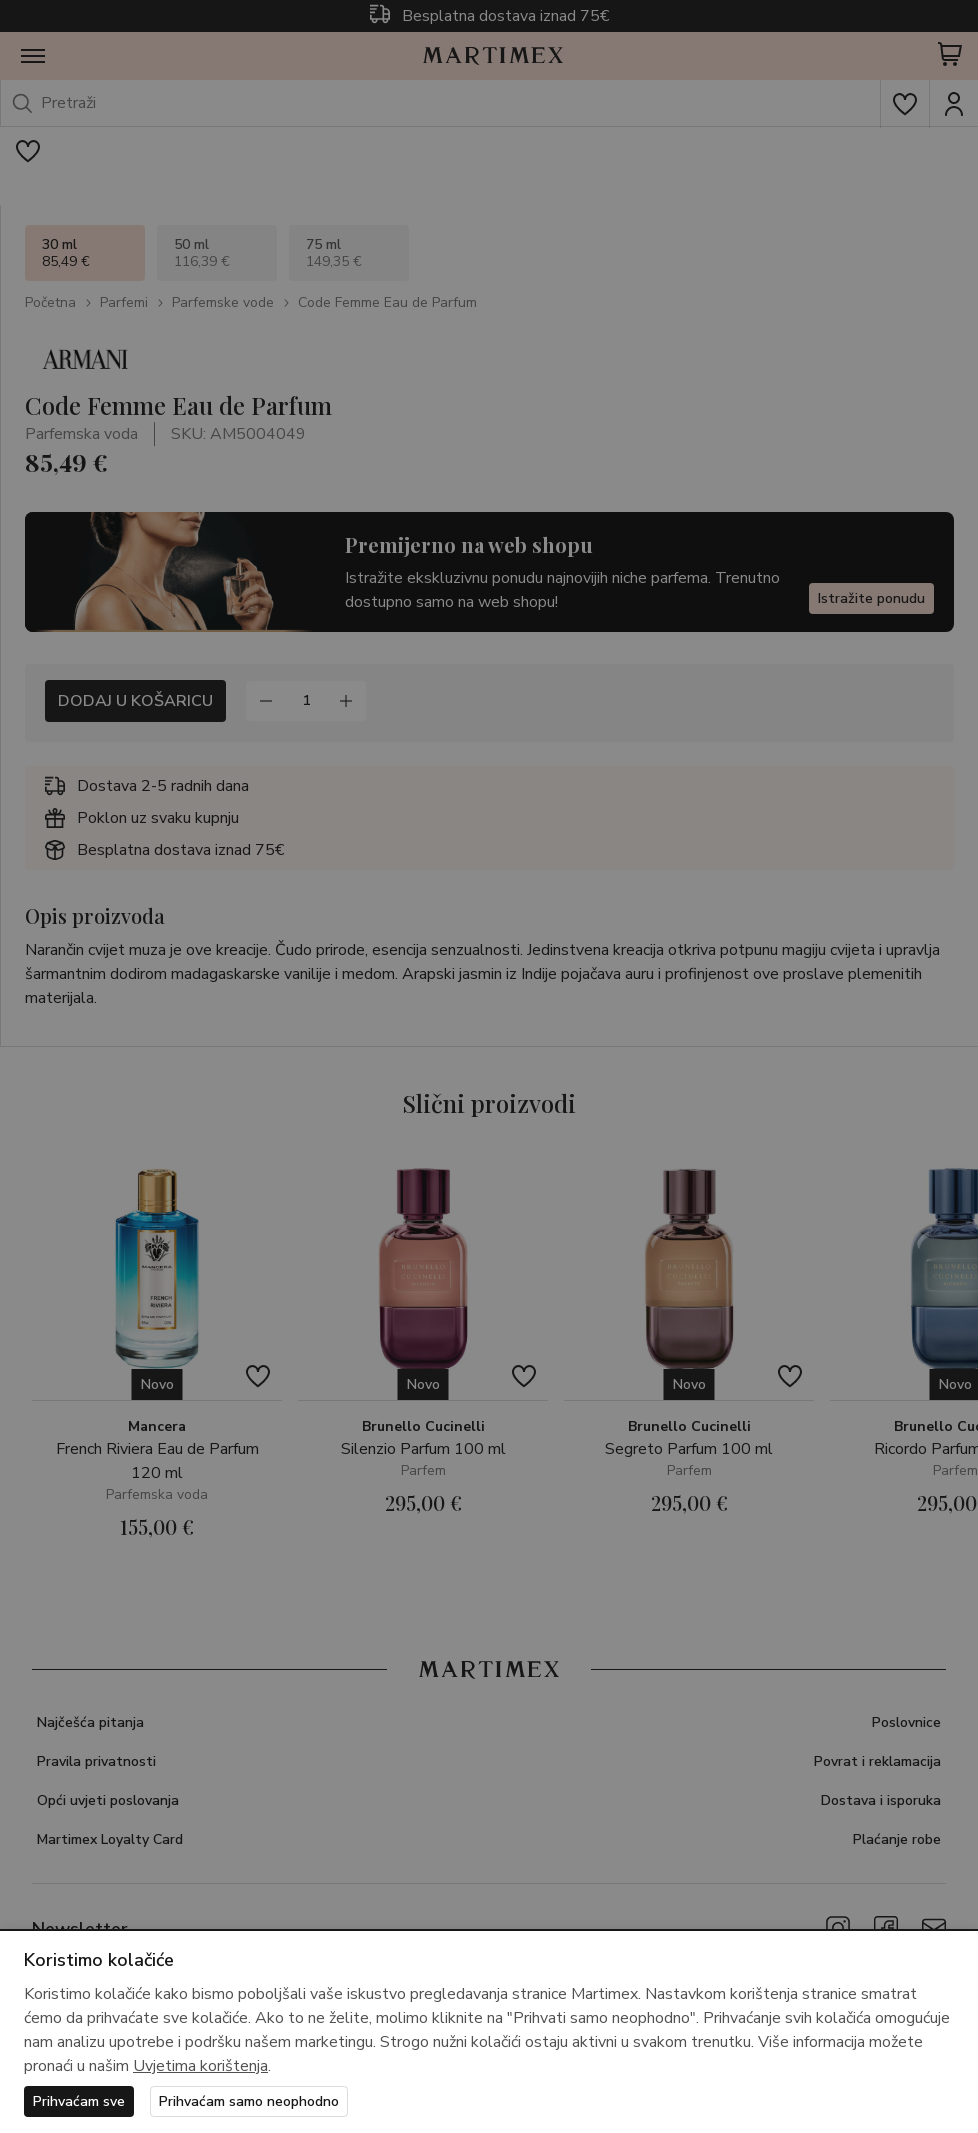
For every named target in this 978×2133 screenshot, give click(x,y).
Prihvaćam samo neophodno (249, 2101)
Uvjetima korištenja (200, 2066)
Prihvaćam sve (79, 2101)
